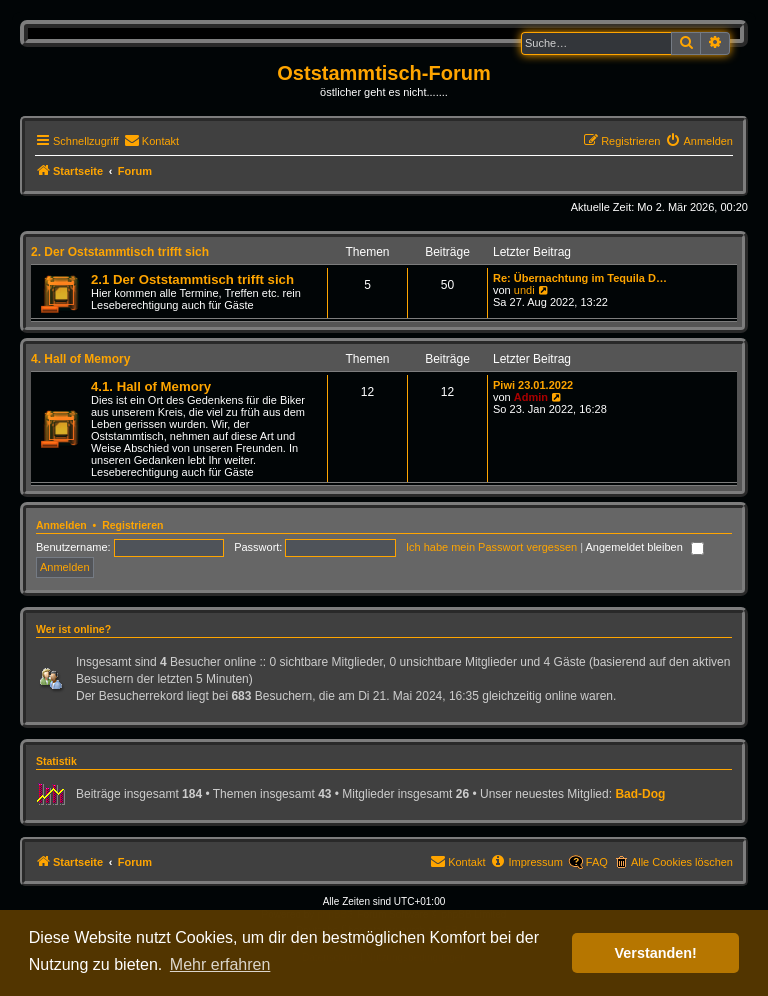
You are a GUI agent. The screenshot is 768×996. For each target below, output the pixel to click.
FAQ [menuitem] (597, 862)
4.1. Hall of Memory (151, 386)
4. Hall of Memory (80, 359)
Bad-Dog (640, 794)
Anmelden (61, 525)
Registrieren (132, 525)
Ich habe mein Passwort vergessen (491, 547)
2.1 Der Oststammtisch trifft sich (192, 279)
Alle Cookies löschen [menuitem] (682, 862)
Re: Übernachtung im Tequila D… (580, 278)
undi (524, 290)
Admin (531, 397)
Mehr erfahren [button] (220, 964)
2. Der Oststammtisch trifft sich (120, 252)
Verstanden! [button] (656, 953)
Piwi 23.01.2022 (533, 385)
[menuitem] (151, 141)
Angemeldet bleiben (645, 547)
